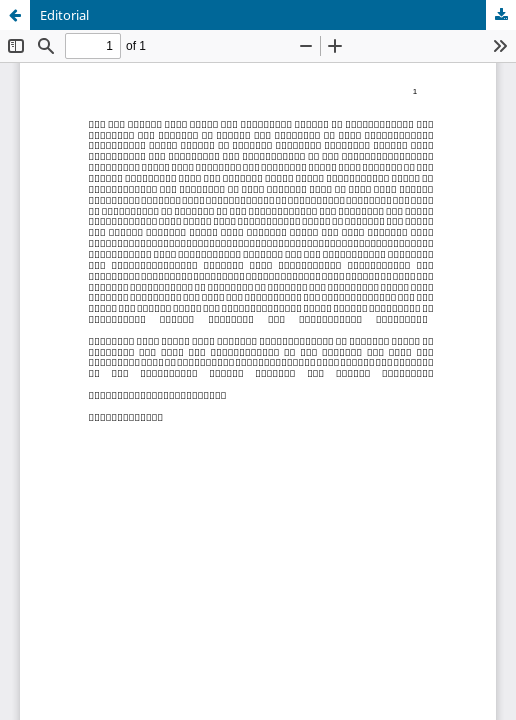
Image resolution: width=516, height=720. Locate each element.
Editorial (64, 15)
